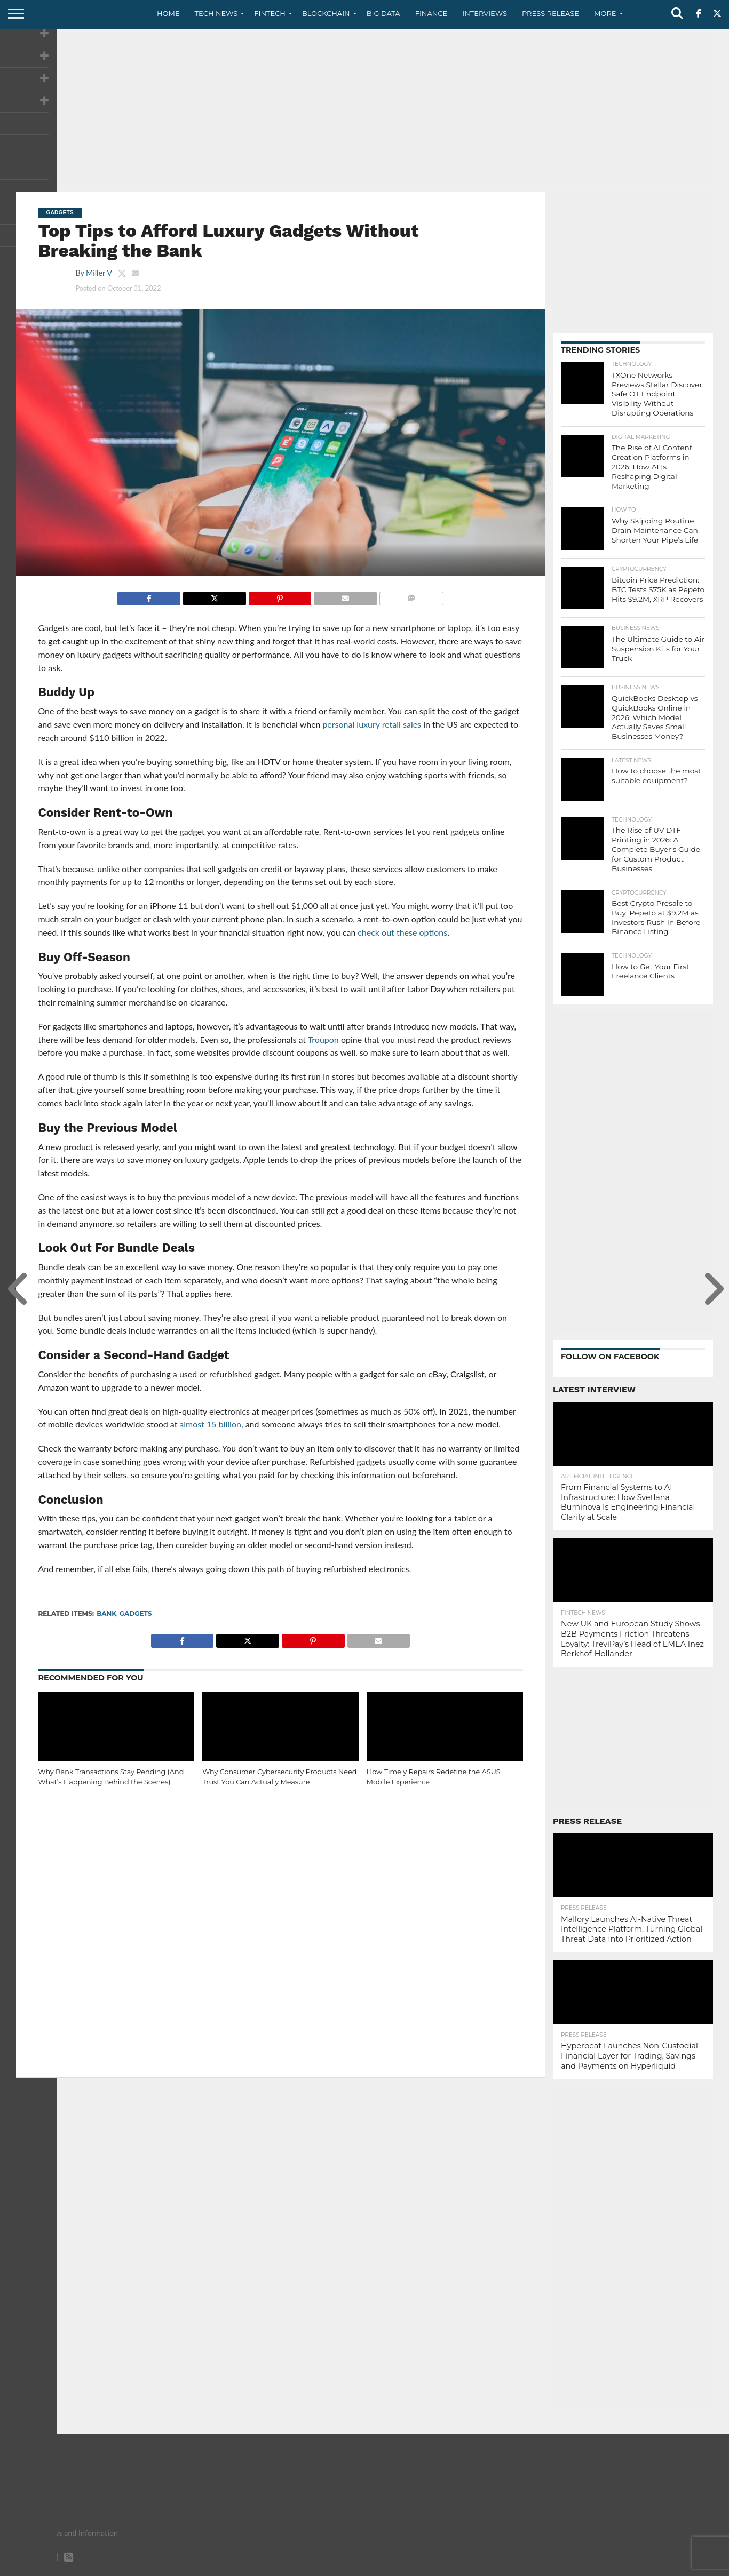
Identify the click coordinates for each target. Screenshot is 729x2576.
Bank (106, 1613)
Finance (431, 13)
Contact (584, 2567)
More (605, 13)
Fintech (270, 13)
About (549, 2567)
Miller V (99, 272)
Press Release (550, 13)
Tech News (216, 13)
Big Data (383, 13)
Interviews (484, 13)
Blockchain (326, 13)
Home (168, 13)
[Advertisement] (364, 109)
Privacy (623, 2567)
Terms (657, 2567)
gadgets (136, 1613)
